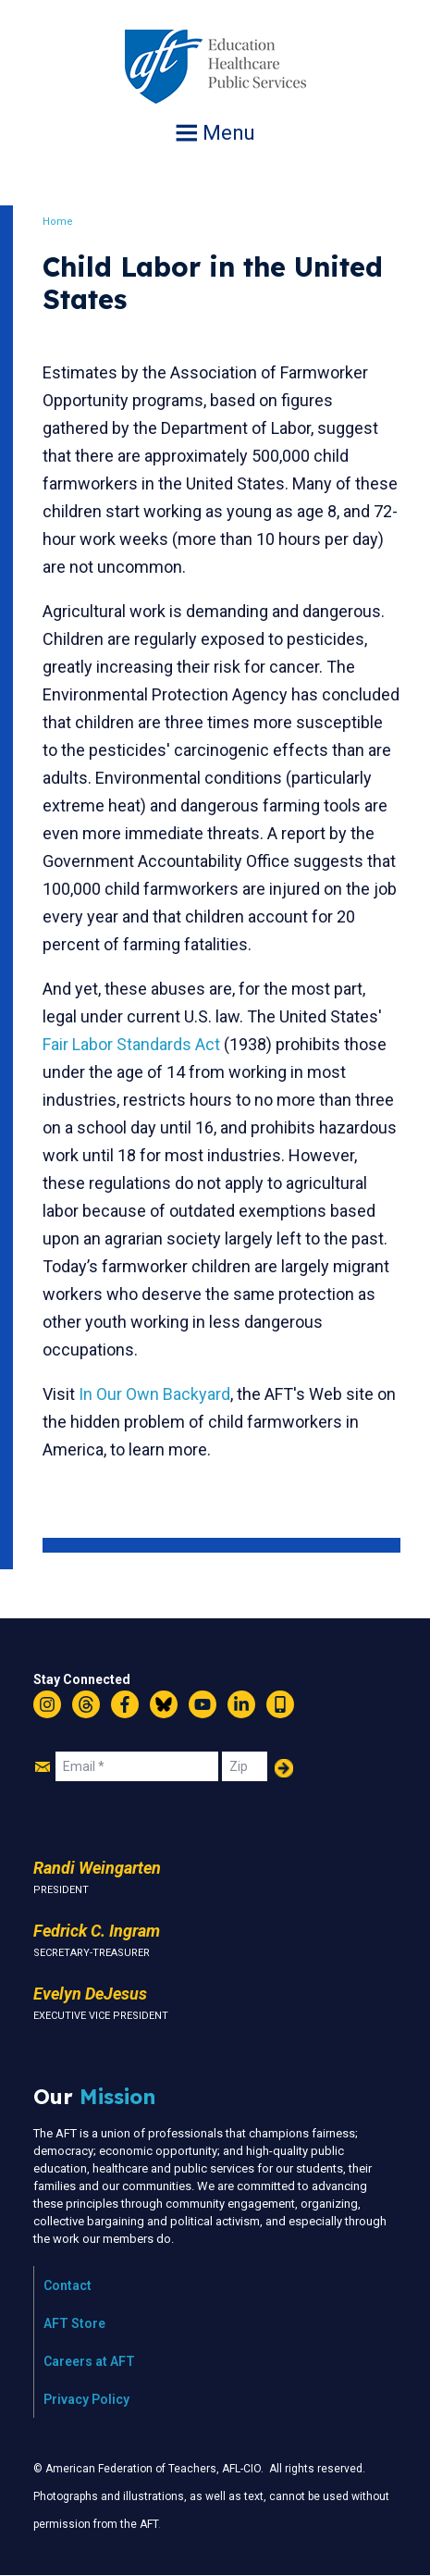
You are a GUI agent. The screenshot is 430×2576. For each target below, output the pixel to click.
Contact (67, 2285)
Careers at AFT (89, 2361)
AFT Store (74, 2323)
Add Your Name (284, 1768)
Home (58, 222)
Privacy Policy (86, 2399)
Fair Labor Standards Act (131, 1044)
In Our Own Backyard (154, 1394)
